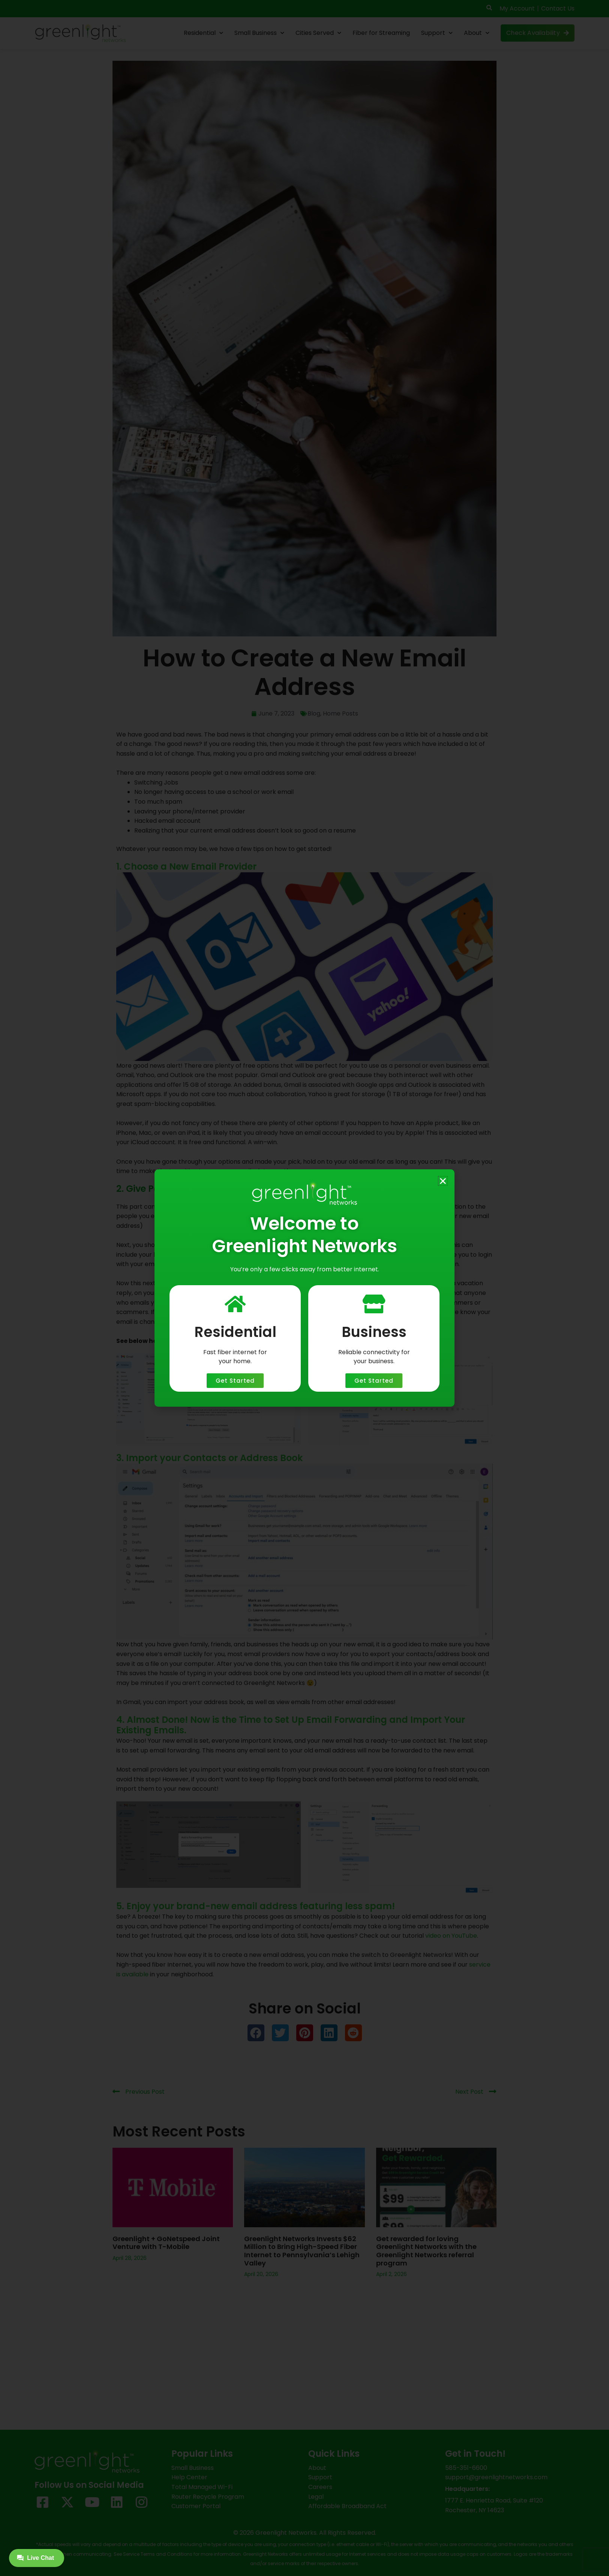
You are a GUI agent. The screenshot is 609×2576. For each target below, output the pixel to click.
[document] (304, 1288)
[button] (443, 1181)
